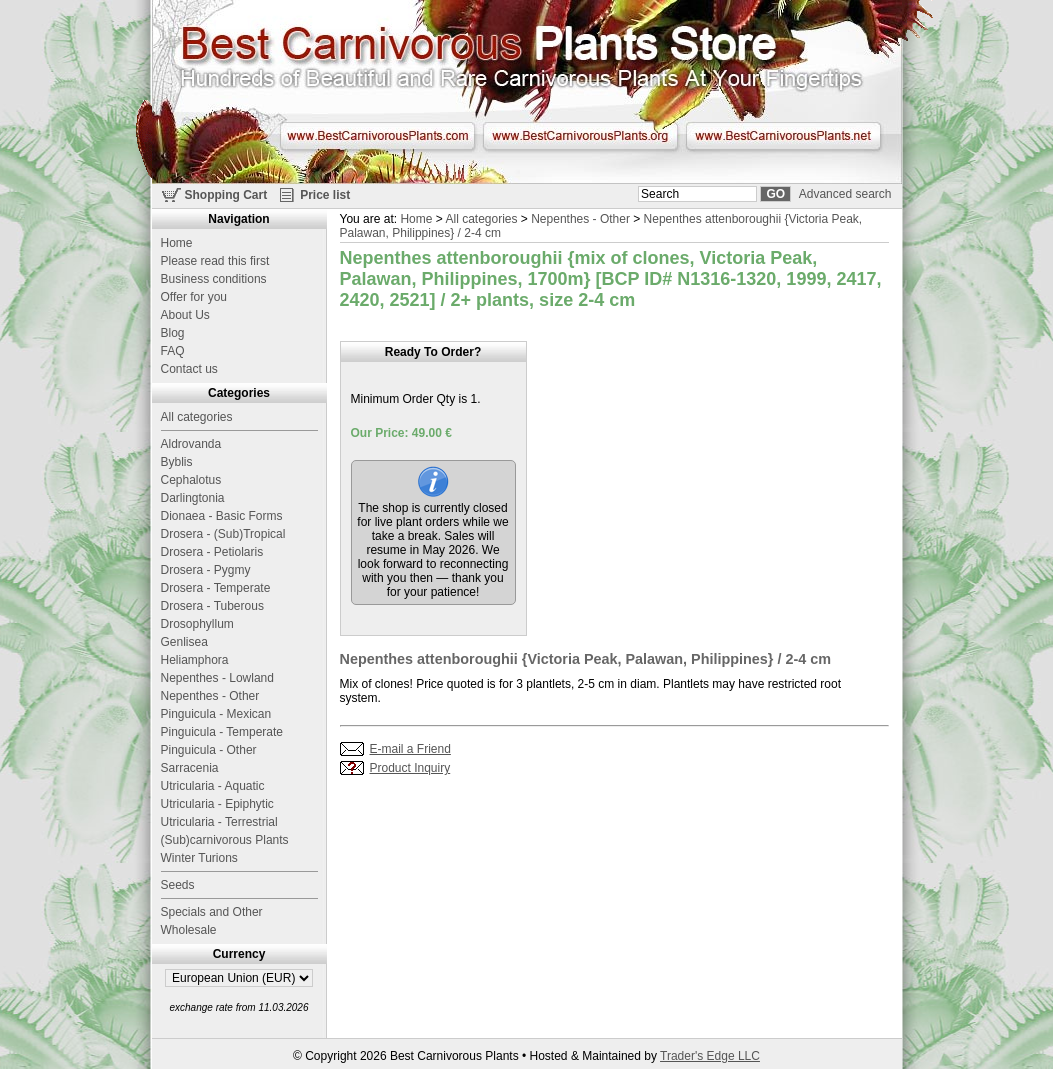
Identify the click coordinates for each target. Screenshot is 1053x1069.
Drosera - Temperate (216, 588)
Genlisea (184, 642)
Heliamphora (195, 660)
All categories (481, 219)
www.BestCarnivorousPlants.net (783, 136)
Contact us (189, 369)
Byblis (177, 462)
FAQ (173, 351)
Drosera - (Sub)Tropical (223, 534)
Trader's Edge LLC (710, 1056)
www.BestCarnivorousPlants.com (377, 136)
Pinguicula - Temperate (222, 732)
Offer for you (194, 297)
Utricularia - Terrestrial (219, 822)
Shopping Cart (226, 195)
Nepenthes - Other (580, 219)
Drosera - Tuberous (212, 606)
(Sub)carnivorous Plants (225, 840)
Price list (325, 195)
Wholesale (189, 930)
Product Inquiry (410, 768)
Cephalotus (191, 480)
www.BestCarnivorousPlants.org (580, 136)
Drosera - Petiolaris (212, 552)
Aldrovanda (191, 444)
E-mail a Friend (410, 749)
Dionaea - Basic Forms (222, 516)
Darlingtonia (193, 498)
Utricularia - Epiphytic (217, 804)
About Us (185, 315)
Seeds (178, 885)
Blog (173, 333)
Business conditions (214, 279)
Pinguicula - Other (209, 750)
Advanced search (845, 194)
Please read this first (215, 261)
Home (416, 219)
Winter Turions (199, 858)
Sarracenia (190, 768)
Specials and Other (212, 912)
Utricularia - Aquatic (213, 786)
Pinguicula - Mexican (216, 714)
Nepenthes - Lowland (217, 678)
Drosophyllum (197, 624)
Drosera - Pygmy (206, 570)
